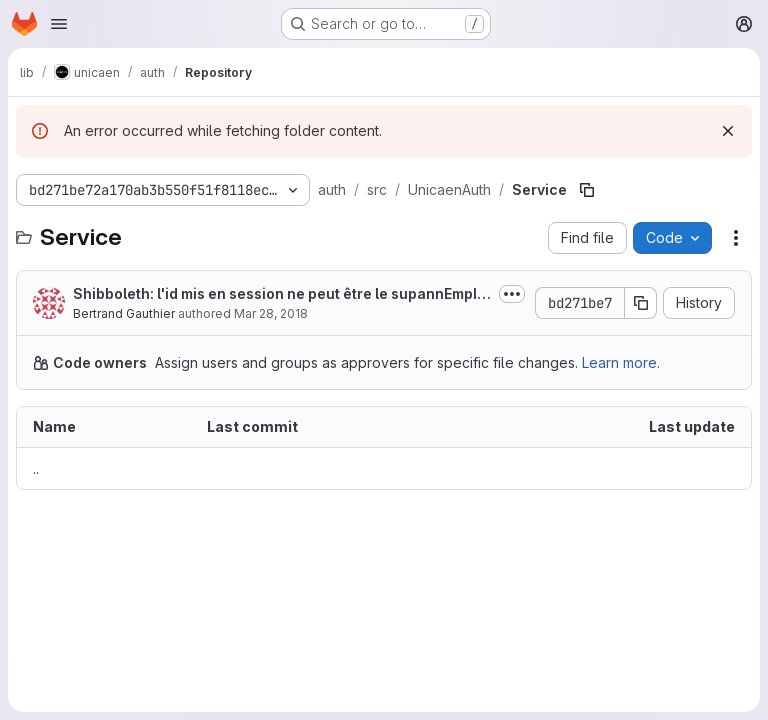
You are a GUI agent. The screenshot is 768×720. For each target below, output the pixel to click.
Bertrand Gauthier (124, 313)
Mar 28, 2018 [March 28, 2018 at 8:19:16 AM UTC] (271, 313)
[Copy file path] (587, 190)
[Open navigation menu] (59, 24)
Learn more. (621, 362)
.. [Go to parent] (36, 468)
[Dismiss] (728, 131)
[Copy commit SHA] (641, 303)
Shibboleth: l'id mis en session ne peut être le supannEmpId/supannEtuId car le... (282, 294)
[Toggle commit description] (512, 294)
